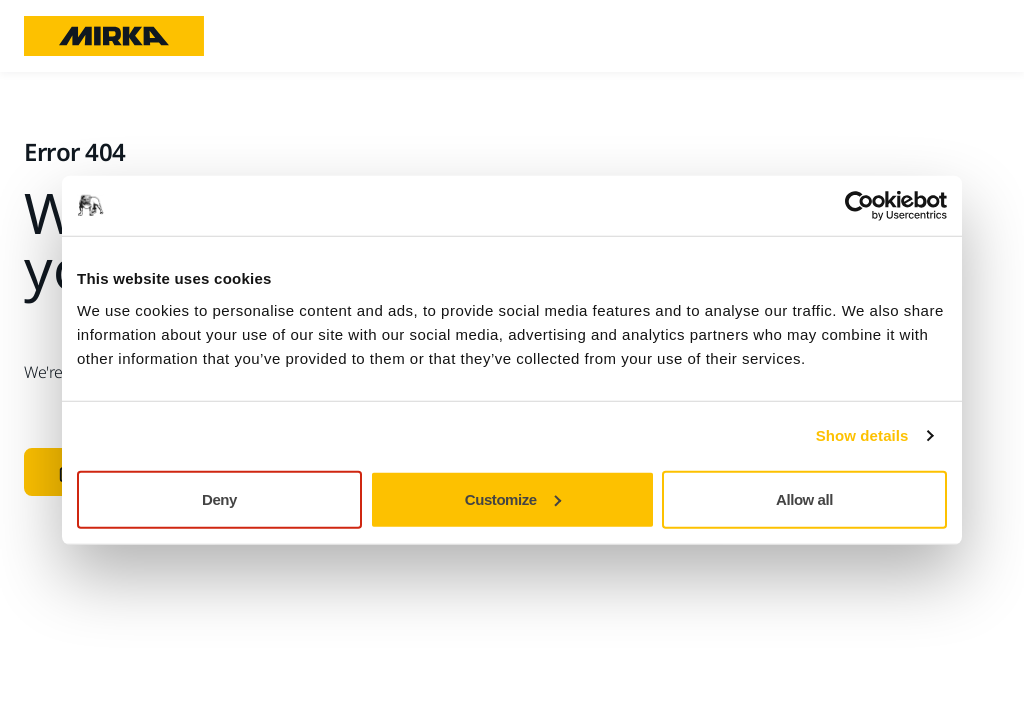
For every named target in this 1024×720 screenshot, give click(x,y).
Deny (219, 498)
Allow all (804, 498)
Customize (513, 498)
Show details (862, 435)
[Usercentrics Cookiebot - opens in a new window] (859, 206)
